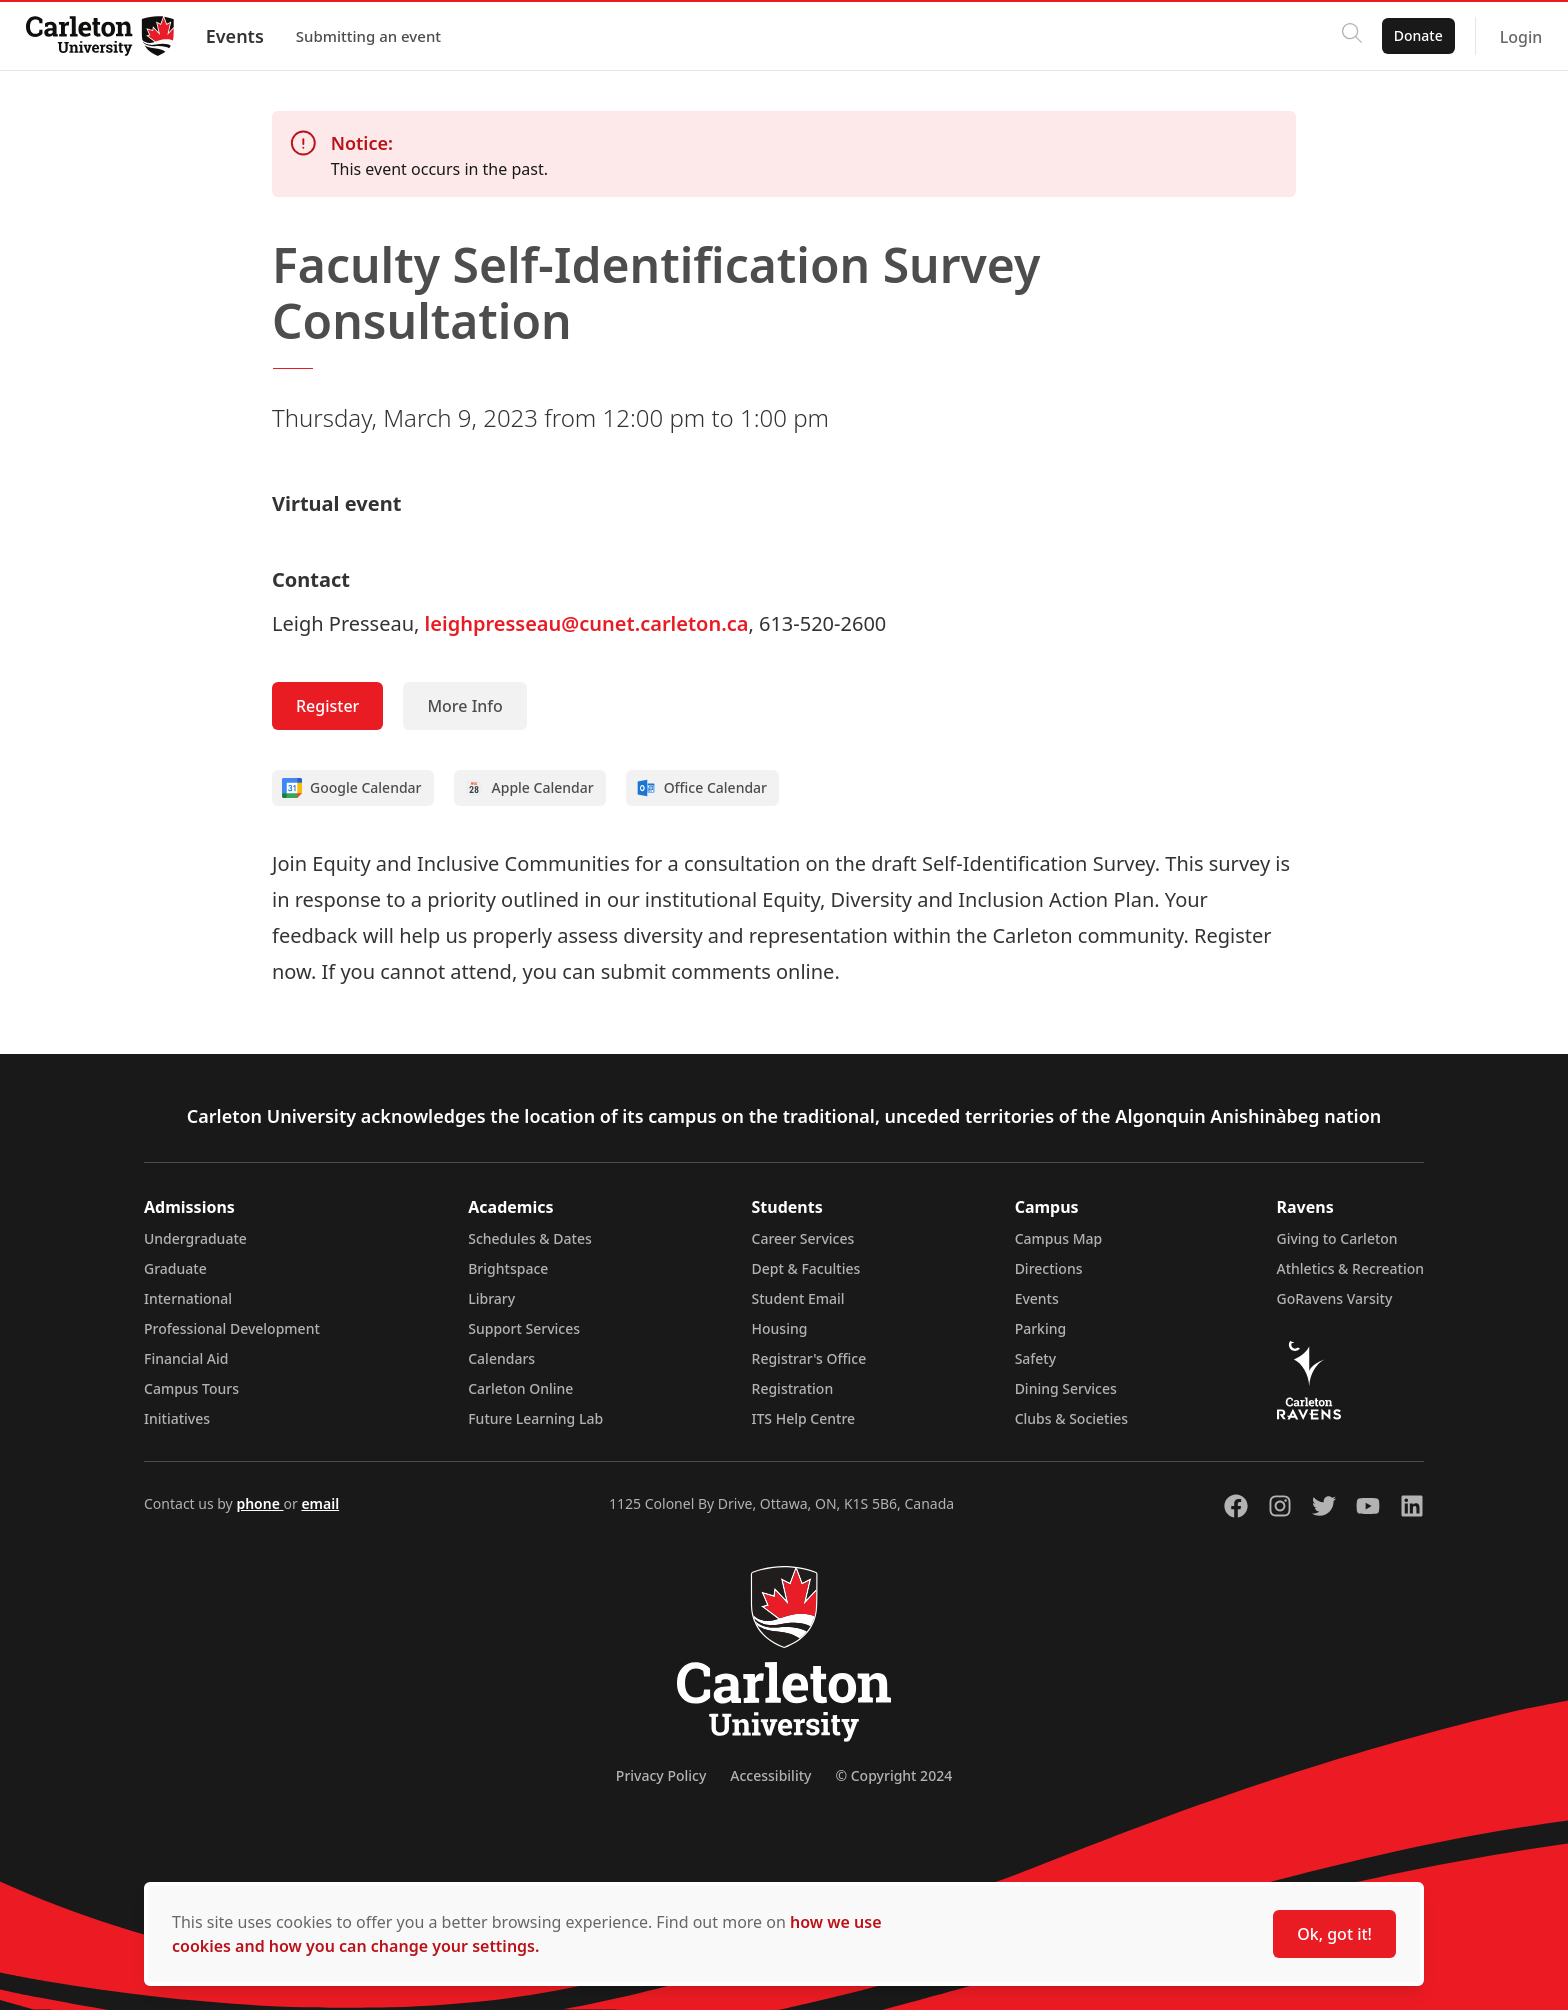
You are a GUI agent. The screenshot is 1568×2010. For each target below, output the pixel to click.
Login (1514, 37)
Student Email (798, 1298)
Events (241, 36)
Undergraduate (195, 1238)
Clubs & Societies (1071, 1418)
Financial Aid (186, 1358)
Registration (793, 1388)
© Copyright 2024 (893, 1775)
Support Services (524, 1328)
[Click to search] (1345, 36)
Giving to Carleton (1337, 1238)
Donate (1411, 35)
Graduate (175, 1268)
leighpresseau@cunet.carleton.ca (587, 623)
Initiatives (177, 1418)
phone (259, 1503)
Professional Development (232, 1328)
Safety (1036, 1358)
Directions (1049, 1268)
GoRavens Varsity (1335, 1298)
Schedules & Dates (530, 1238)
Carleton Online (520, 1388)
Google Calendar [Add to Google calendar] (352, 788)
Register (327, 706)
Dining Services (1066, 1388)
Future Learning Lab (535, 1418)
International (188, 1298)
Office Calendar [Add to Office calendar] (701, 788)
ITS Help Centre (804, 1418)
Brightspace (508, 1268)
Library (491, 1298)
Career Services (803, 1238)
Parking (1041, 1328)
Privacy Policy (661, 1775)
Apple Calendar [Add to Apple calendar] (529, 788)
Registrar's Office (809, 1358)
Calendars (501, 1358)
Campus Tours (191, 1388)
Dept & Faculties (806, 1268)
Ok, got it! (1334, 1934)
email (320, 1503)
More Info (464, 706)
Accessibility (770, 1775)
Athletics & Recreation (1350, 1268)
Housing (780, 1328)
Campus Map (1059, 1238)
